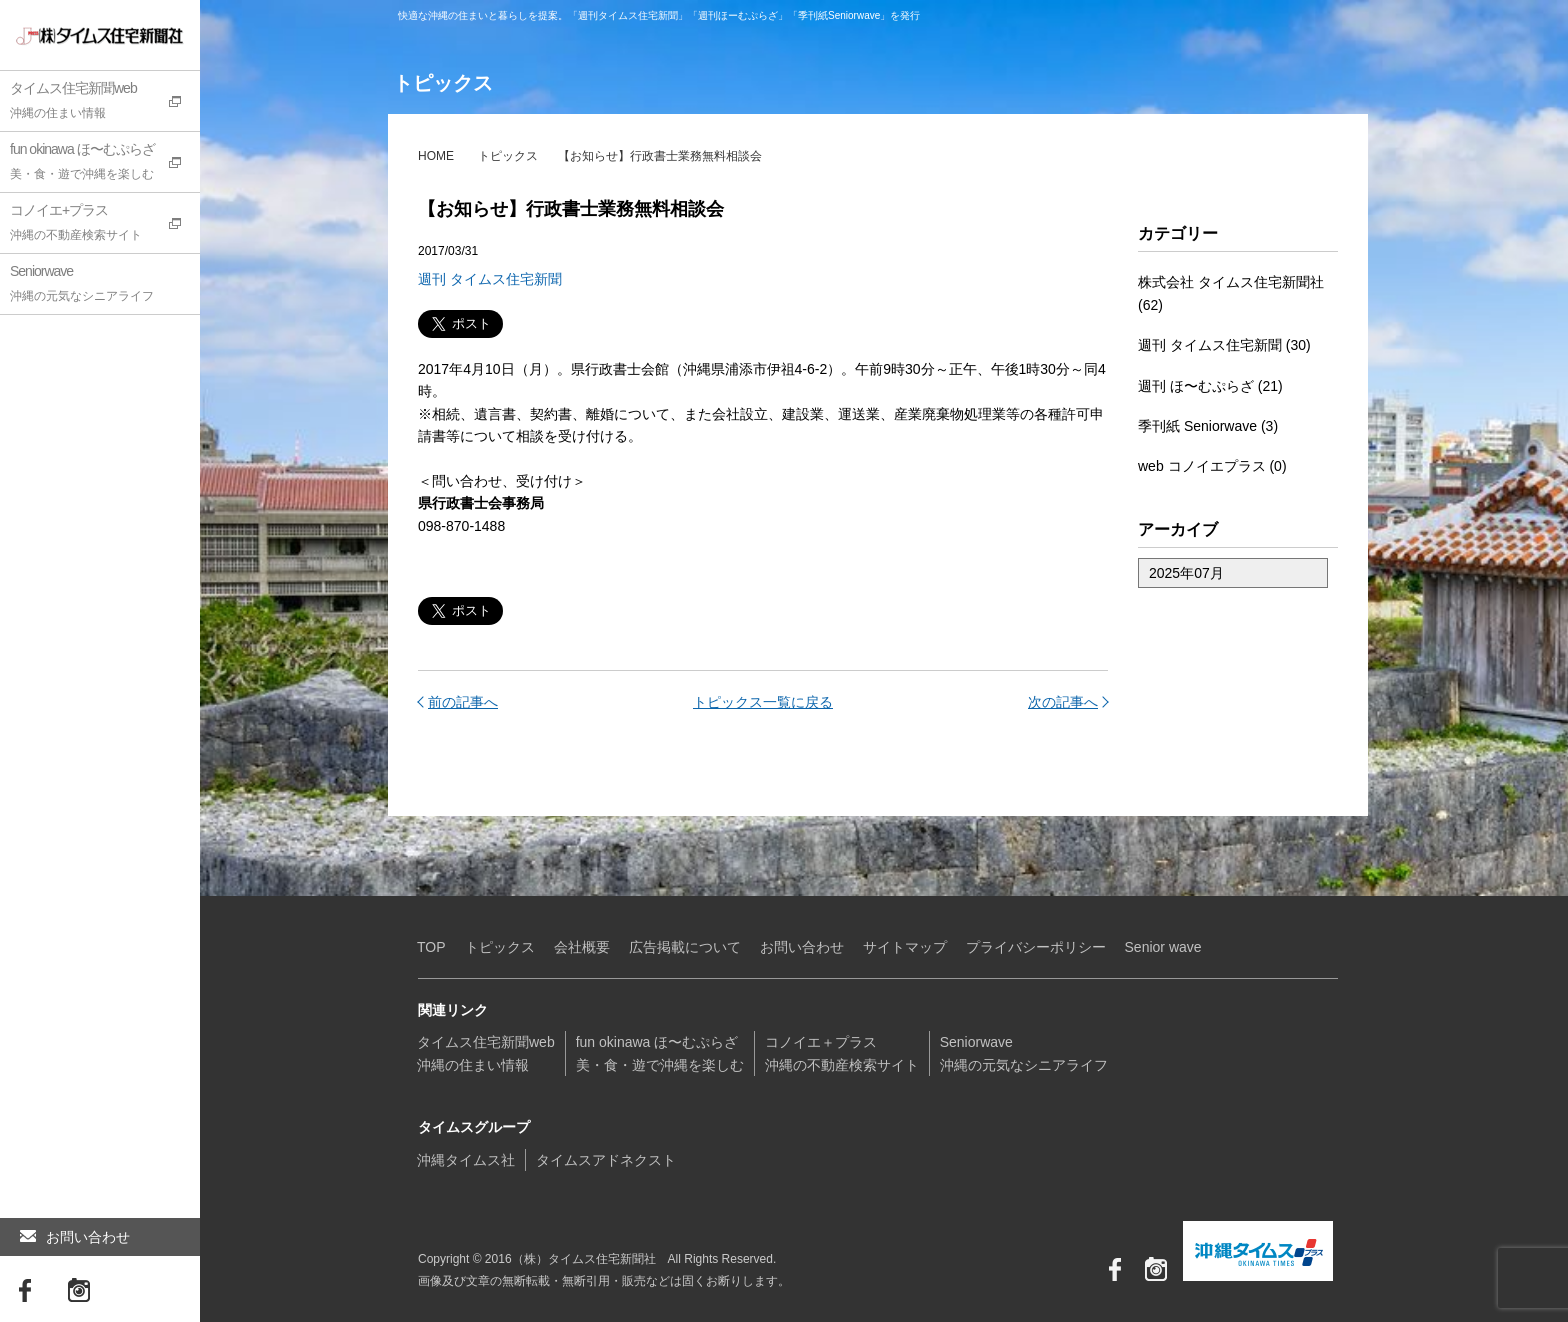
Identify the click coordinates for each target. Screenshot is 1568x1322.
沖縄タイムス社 (466, 1160)
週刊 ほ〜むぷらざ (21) (1210, 386)
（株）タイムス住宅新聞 (77, 35)
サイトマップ (905, 947)
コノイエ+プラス (105, 225)
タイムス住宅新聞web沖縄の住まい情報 (486, 1053)
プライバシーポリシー (1036, 947)
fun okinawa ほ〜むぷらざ (105, 164)
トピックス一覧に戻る (763, 702)
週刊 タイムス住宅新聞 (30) (1224, 345)
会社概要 (582, 947)
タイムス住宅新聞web (105, 103)
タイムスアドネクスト (606, 1160)
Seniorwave (105, 286)
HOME (436, 156)
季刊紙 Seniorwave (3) (1208, 426)
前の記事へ (463, 702)
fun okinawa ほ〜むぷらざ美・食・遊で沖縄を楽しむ (660, 1053)
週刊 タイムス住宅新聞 (490, 279)
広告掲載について (685, 947)
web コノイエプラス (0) (1212, 466)
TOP (431, 947)
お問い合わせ (75, 1237)
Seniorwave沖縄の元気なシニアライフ (1024, 1053)
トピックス (508, 156)
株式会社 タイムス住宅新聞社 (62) (1231, 293)
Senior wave (1163, 947)
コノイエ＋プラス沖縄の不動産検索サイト (842, 1053)
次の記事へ (1063, 702)
